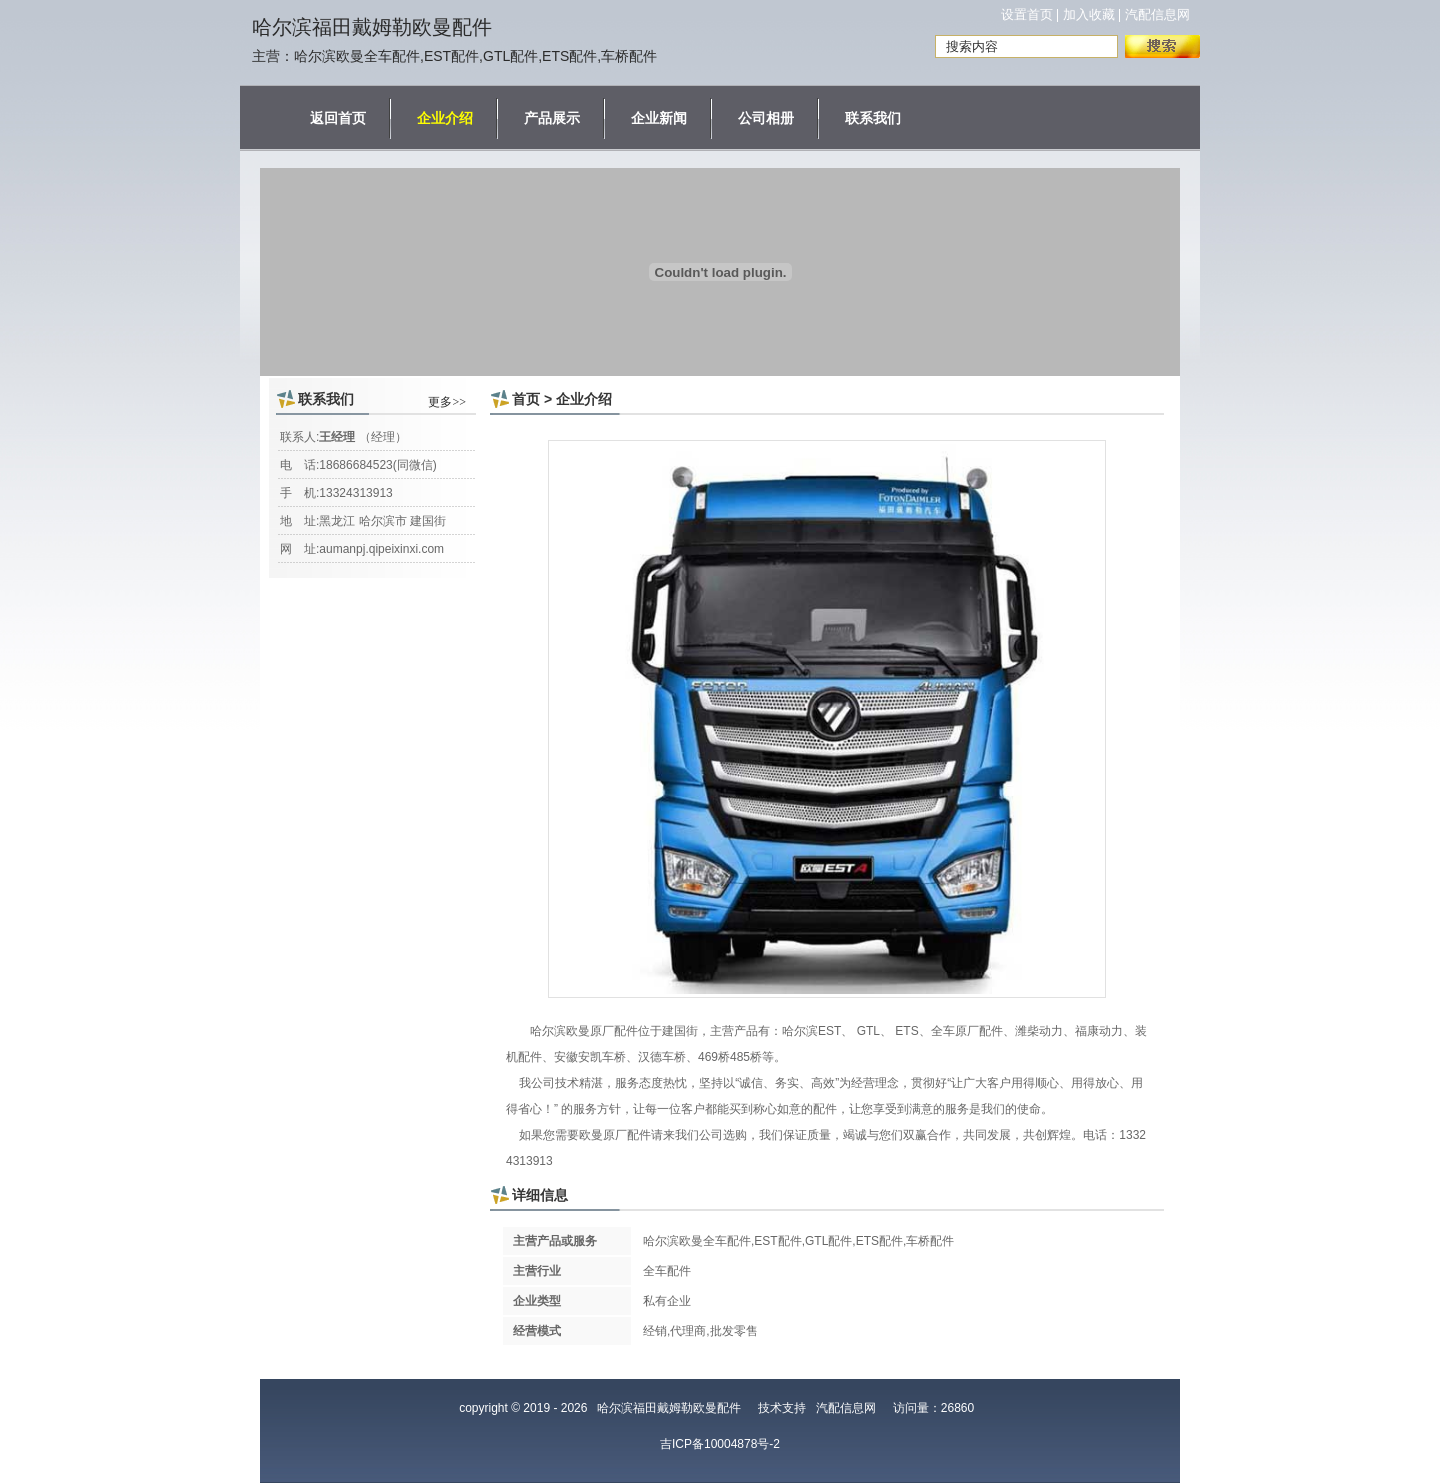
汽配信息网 (1157, 14)
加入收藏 (1089, 14)
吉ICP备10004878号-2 (720, 1444)
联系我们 (873, 118)
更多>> (447, 402)
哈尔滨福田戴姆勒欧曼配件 (372, 27)
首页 (526, 399)
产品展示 (552, 118)
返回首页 (338, 118)
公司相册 (766, 118)
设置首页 (1027, 14)
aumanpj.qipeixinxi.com (381, 549)
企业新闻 (659, 118)
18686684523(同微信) (377, 465)
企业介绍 (445, 118)
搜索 (1162, 46)
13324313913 (355, 493)
